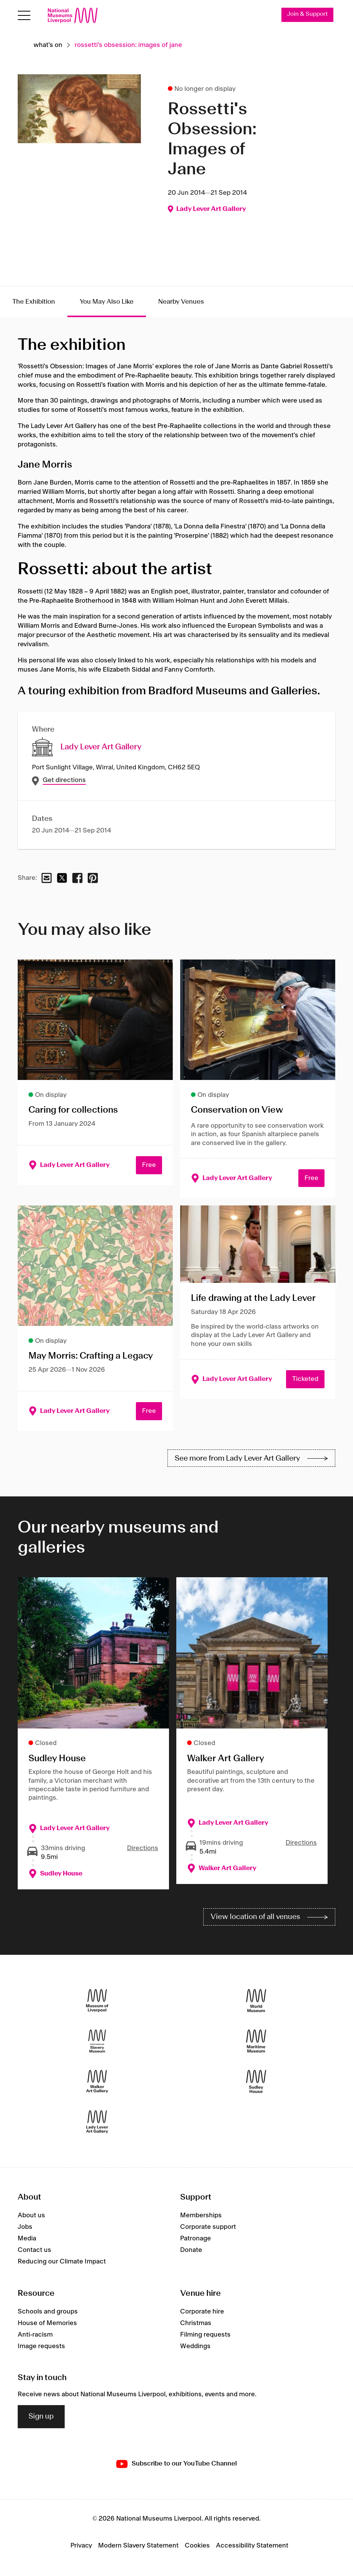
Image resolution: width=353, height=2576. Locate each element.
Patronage (195, 2238)
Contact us (34, 2250)
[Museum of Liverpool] (97, 2001)
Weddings (195, 2346)
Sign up (41, 2417)
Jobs (25, 2226)
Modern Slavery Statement (138, 2545)
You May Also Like (107, 301)
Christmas (195, 2323)
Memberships (201, 2215)
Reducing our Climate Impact (62, 2261)
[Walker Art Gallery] (97, 2081)
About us (31, 2215)
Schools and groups (48, 2311)
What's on (47, 45)
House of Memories (47, 2323)
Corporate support (208, 2226)
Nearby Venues (181, 301)
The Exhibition (33, 301)
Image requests (41, 2346)
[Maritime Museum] (256, 2041)
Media (27, 2238)
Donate (191, 2250)
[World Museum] (256, 2001)
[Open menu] (24, 15)
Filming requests (205, 2334)
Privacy (81, 2545)
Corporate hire (202, 2311)
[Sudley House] (256, 2081)
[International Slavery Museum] (97, 2041)
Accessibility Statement (252, 2545)
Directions (142, 1848)
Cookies (197, 2545)
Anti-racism (35, 2334)
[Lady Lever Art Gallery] (97, 2122)
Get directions (63, 780)
